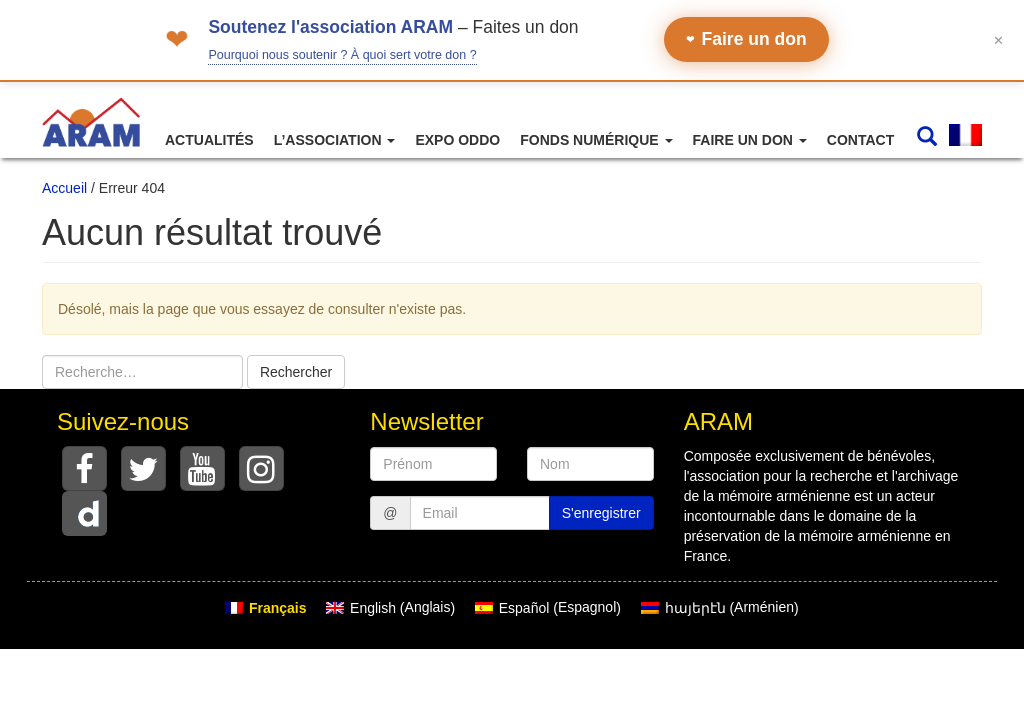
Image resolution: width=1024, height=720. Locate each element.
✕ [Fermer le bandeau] (998, 39)
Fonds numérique (596, 140)
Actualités (209, 140)
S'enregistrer (601, 513)
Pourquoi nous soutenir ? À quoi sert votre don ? (342, 55)
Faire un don (746, 39)
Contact (860, 140)
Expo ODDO (457, 140)
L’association (335, 140)
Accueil (64, 188)
